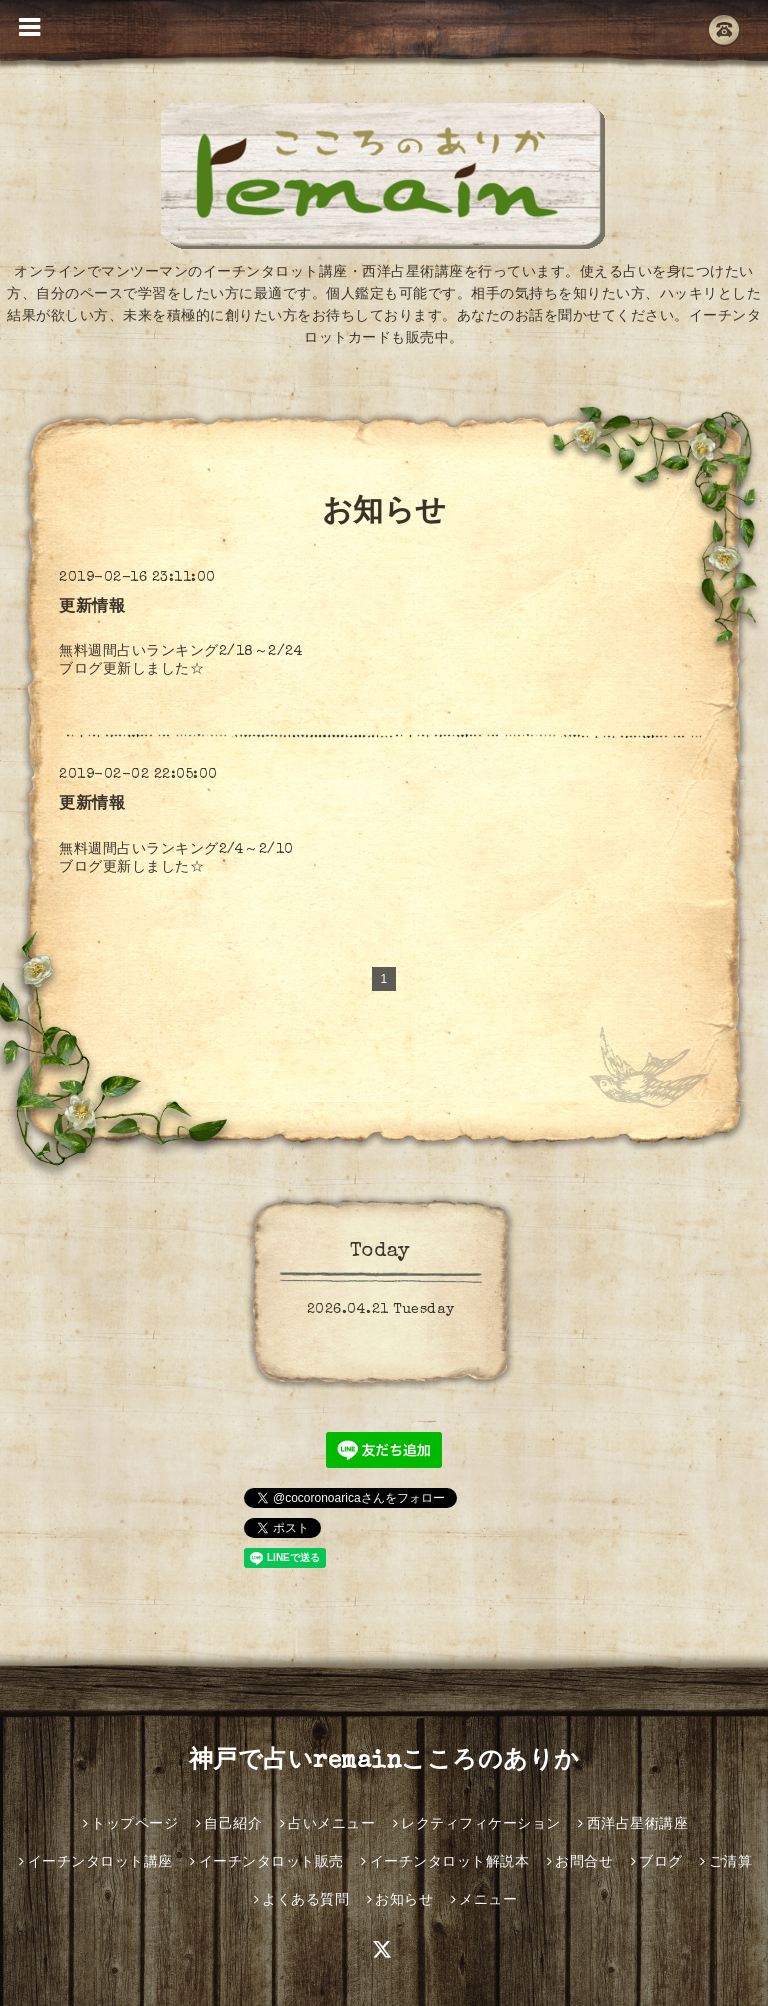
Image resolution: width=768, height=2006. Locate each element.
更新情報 (92, 608)
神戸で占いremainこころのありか (384, 1762)
